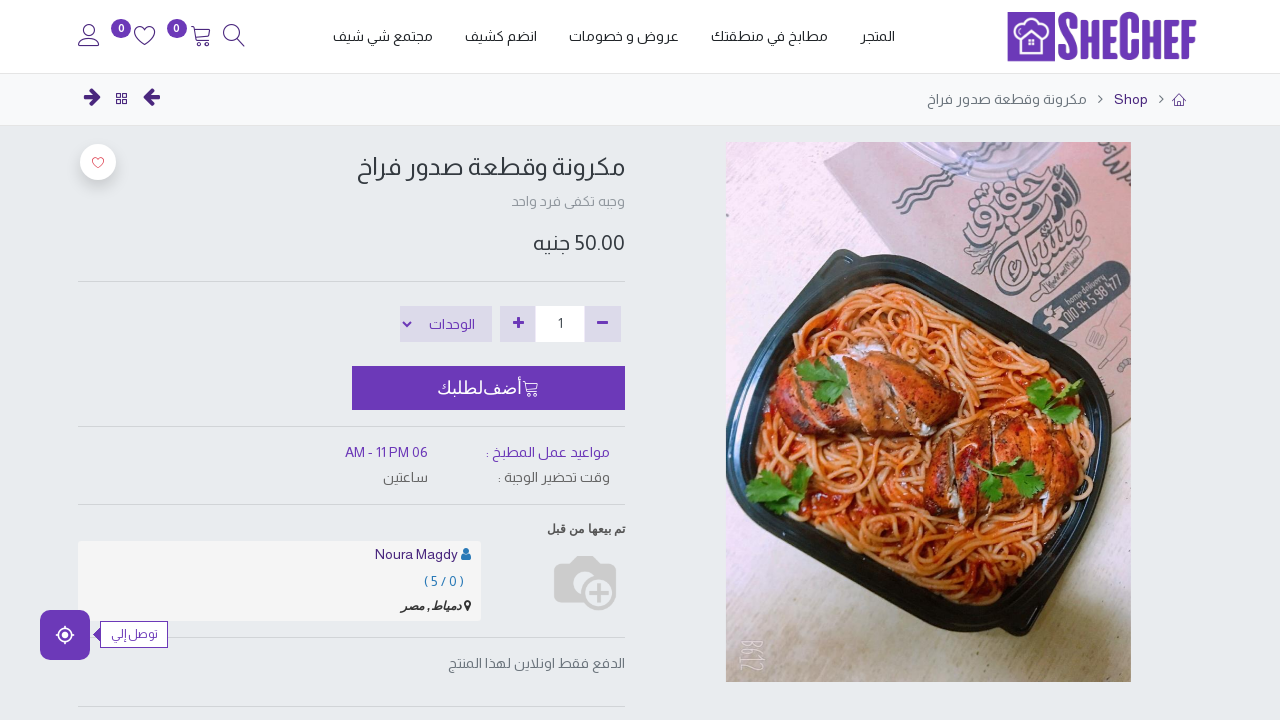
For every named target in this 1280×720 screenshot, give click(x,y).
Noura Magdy (416, 554)
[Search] (234, 38)
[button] (488, 388)
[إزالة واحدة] (602, 324)
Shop (1129, 99)
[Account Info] (89, 38)
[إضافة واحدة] (518, 324)
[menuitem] (877, 37)
